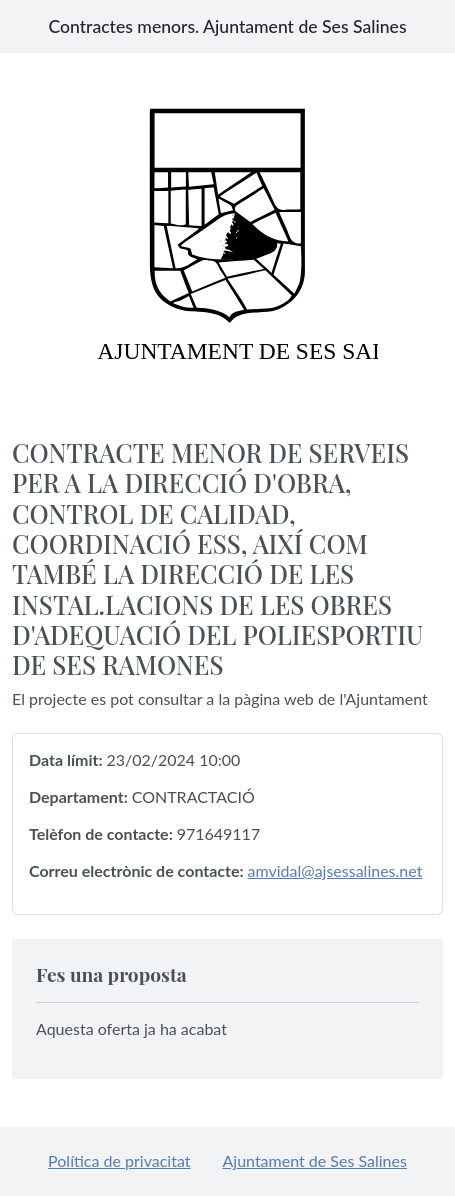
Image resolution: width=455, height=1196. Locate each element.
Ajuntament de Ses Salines (315, 1160)
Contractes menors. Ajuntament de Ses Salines (227, 26)
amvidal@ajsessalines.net (335, 870)
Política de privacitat (119, 1160)
